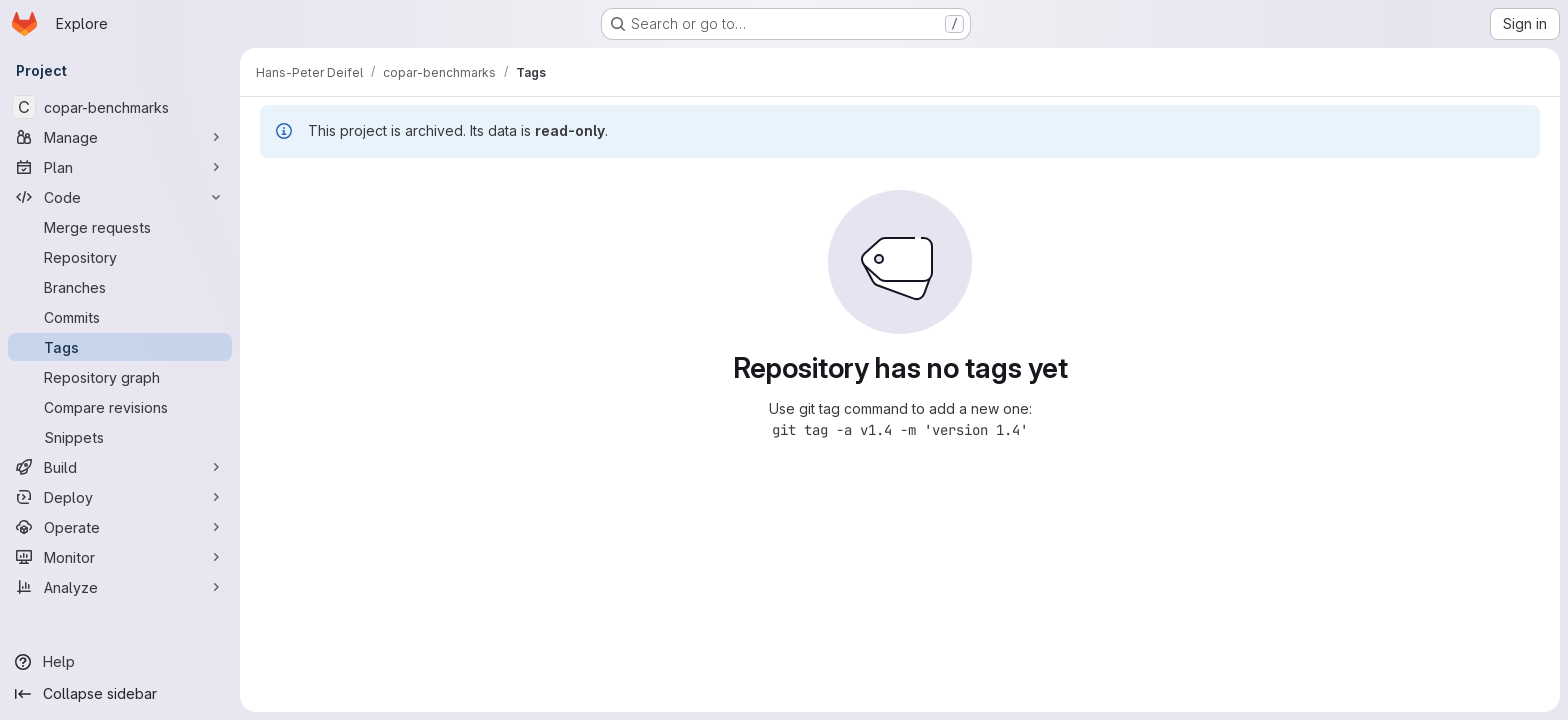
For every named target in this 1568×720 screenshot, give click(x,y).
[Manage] (120, 137)
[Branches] (120, 287)
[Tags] (120, 347)
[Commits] (120, 317)
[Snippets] (120, 437)
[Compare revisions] (120, 407)
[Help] (120, 662)
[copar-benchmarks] (120, 107)
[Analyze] (120, 587)
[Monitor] (120, 557)
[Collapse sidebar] (120, 694)
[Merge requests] (120, 227)
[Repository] (120, 257)
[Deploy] (120, 497)
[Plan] (120, 167)
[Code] (120, 197)
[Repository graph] (120, 377)
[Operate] (120, 527)
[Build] (120, 467)
